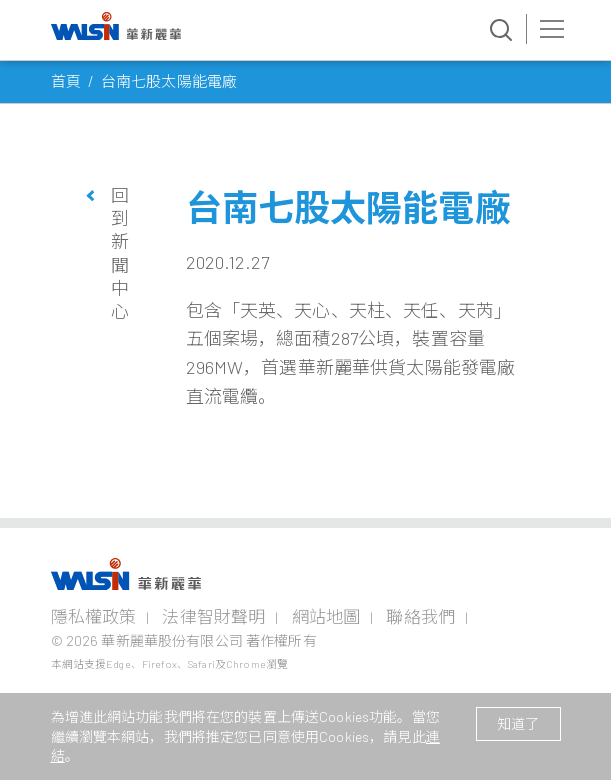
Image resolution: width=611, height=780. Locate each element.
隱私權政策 (94, 616)
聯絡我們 (420, 616)
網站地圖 (326, 616)
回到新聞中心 (120, 253)
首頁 (66, 81)
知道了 (518, 723)
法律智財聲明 (213, 616)
